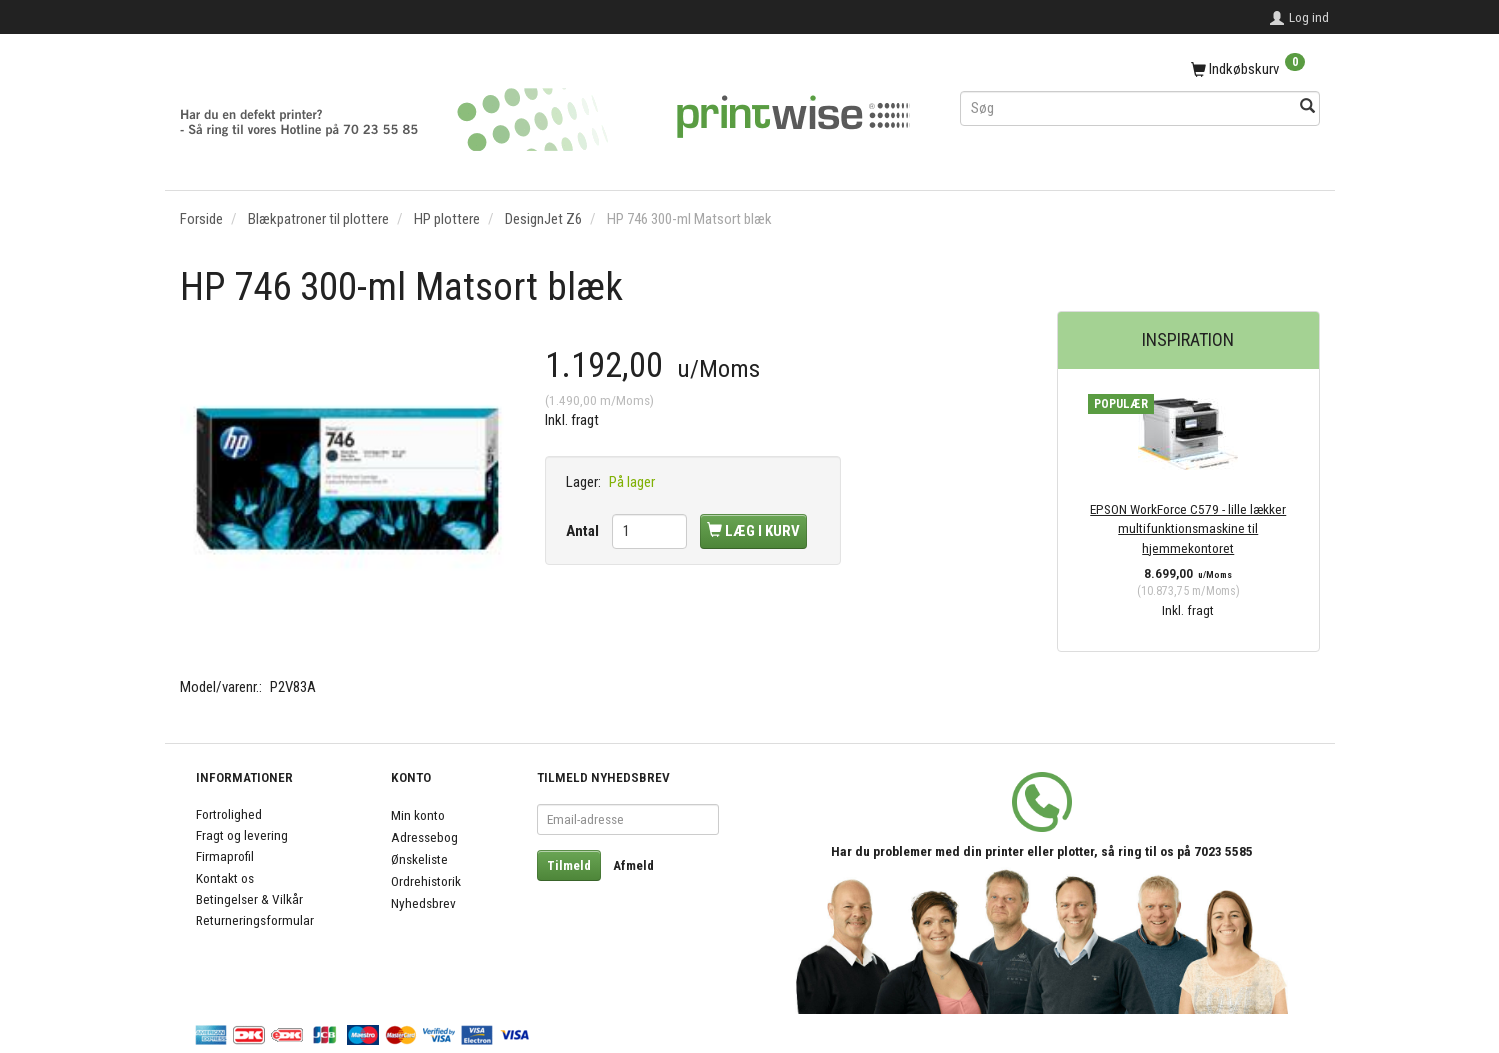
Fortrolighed (229, 814)
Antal (584, 531)
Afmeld (633, 865)
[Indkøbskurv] (1140, 70)
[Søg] (1307, 107)
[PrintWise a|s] (545, 112)
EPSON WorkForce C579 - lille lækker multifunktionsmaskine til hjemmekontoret (1188, 528)
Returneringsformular (255, 920)
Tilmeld (569, 865)
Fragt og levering (242, 835)
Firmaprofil (225, 856)
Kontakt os (225, 878)
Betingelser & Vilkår (249, 899)
